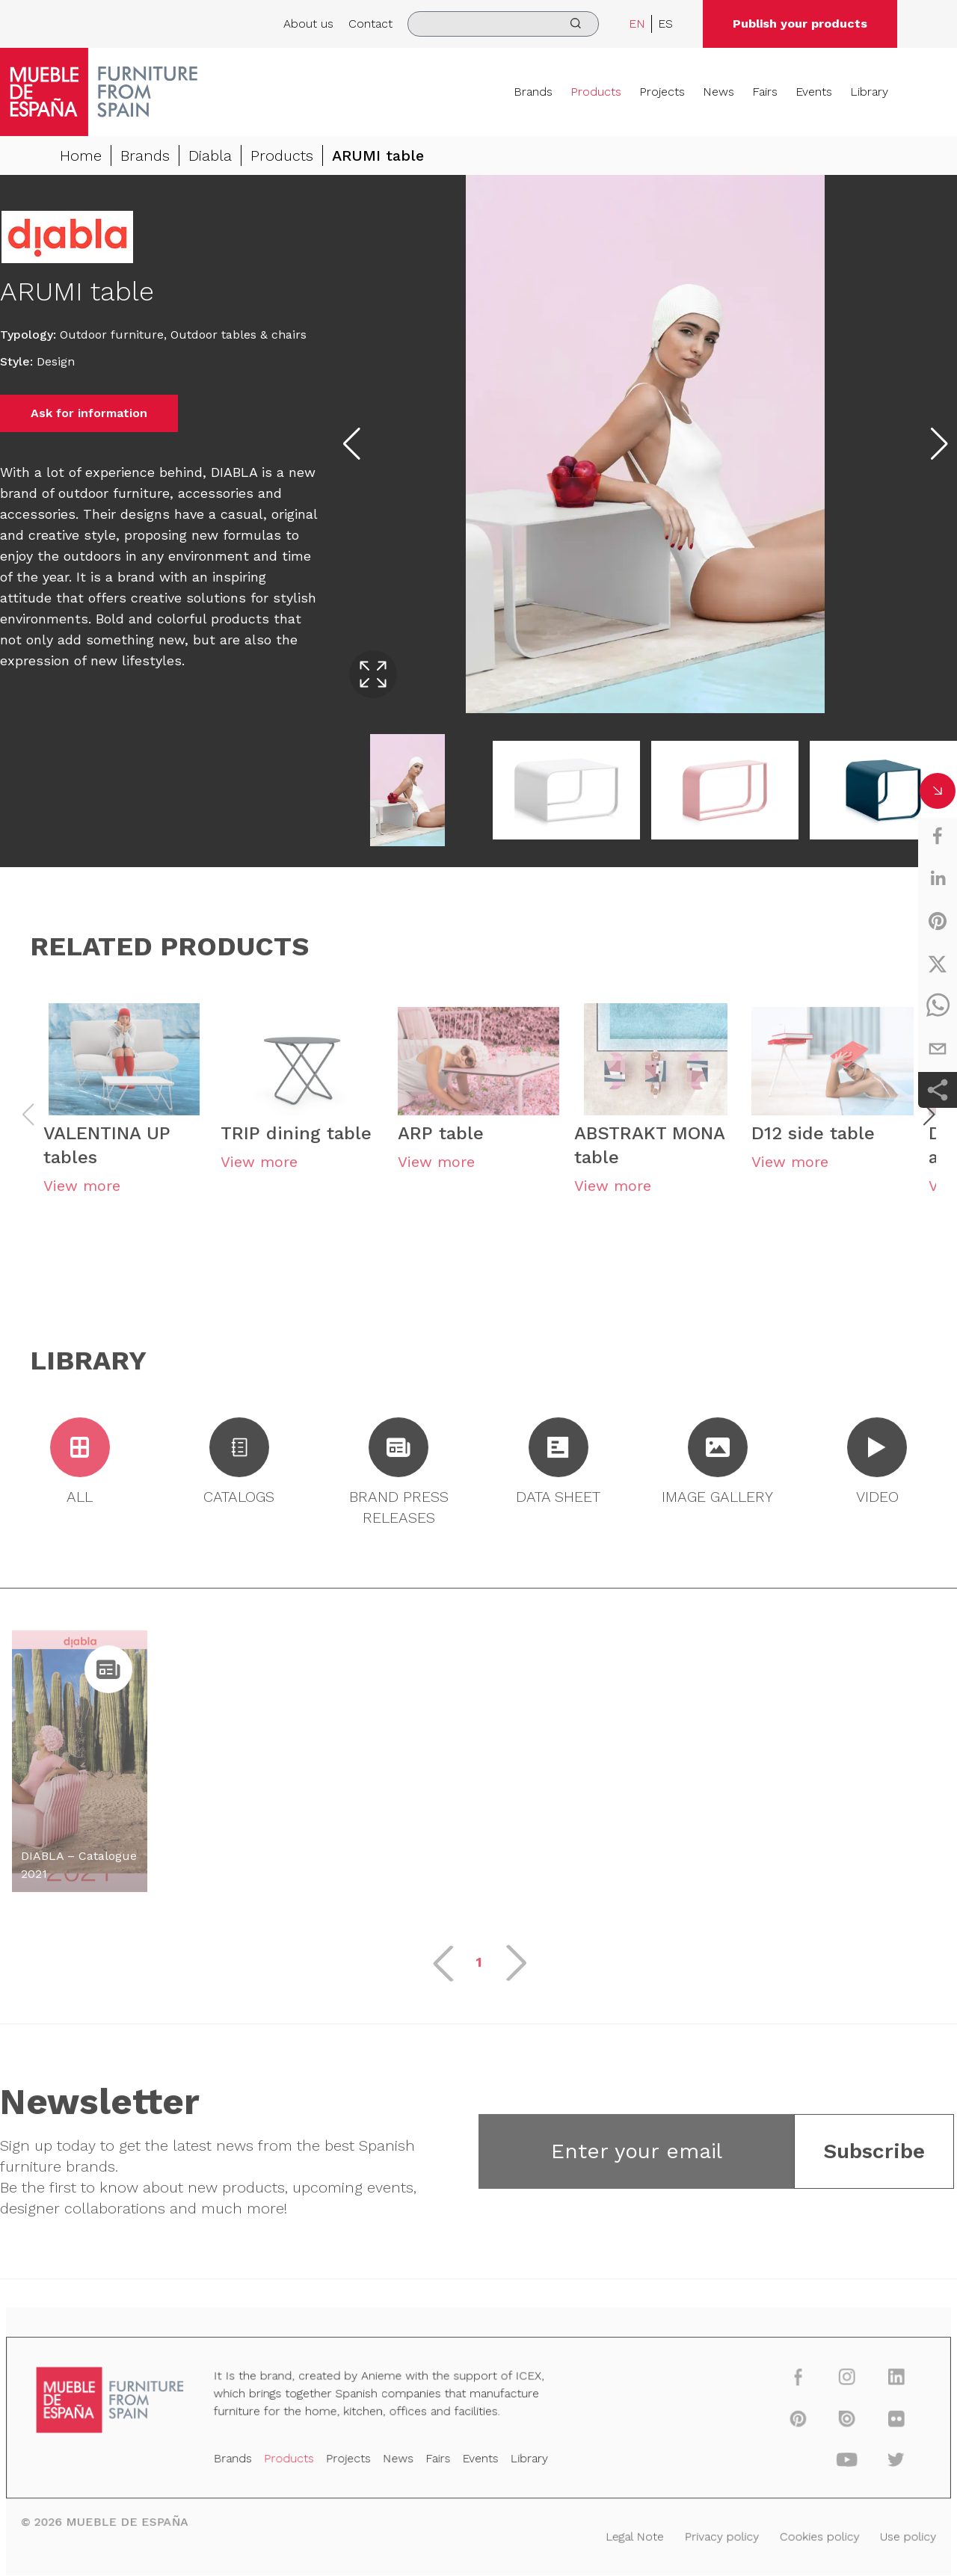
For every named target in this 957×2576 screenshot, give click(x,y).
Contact (370, 23)
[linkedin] (938, 878)
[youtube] (827, 2461)
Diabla (210, 155)
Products (595, 91)
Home (81, 155)
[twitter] (938, 964)
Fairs (765, 91)
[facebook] (938, 836)
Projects (662, 91)
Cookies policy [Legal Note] (801, 2535)
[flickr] (873, 2423)
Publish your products (800, 23)
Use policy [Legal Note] (884, 2535)
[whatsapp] (938, 1006)
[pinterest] (938, 921)
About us (308, 23)
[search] (503, 24)
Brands (533, 91)
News (718, 91)
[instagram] (827, 2383)
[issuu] (827, 2423)
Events (814, 91)
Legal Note (626, 2535)
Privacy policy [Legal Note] (709, 2535)
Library (869, 91)
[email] (938, 1049)
